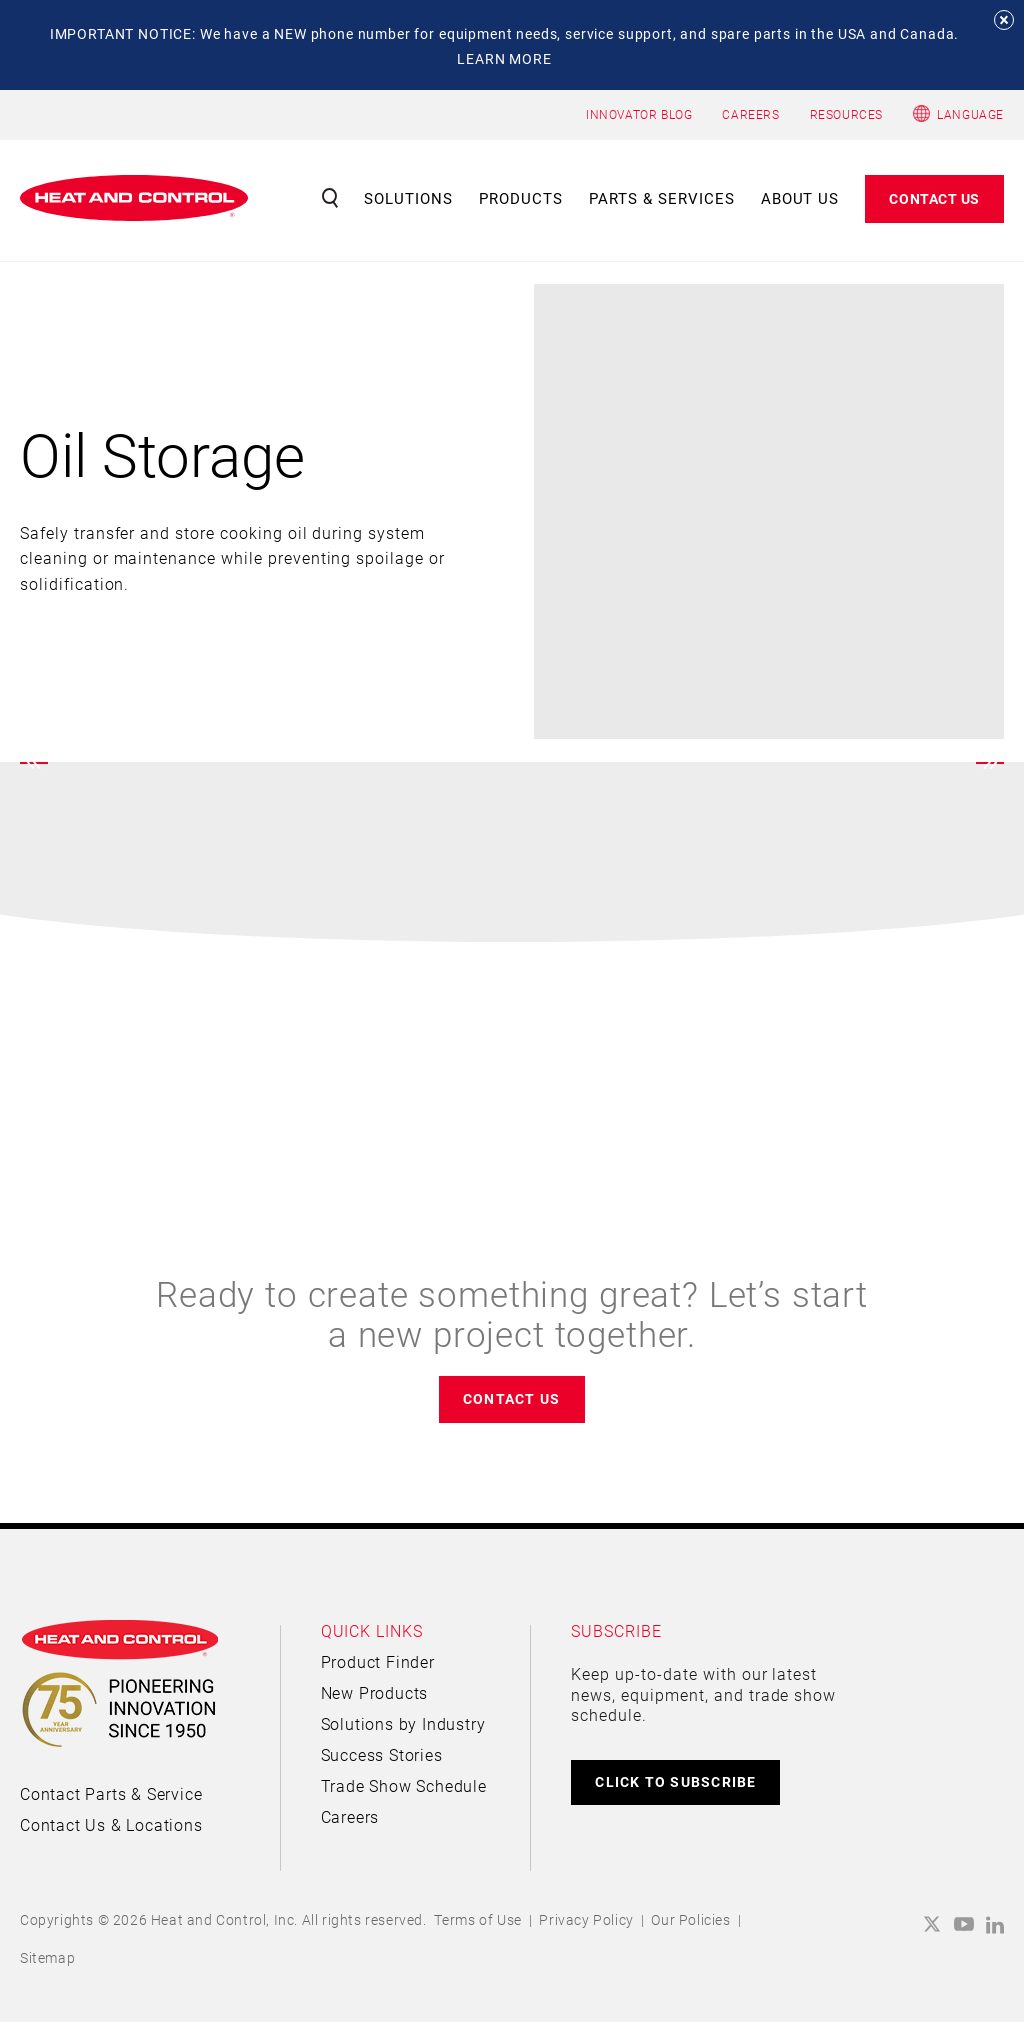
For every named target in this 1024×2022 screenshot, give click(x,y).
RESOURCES (846, 114)
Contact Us (934, 198)
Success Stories (382, 1754)
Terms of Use (478, 1919)
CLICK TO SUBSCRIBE (675, 1781)
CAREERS (750, 114)
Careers (350, 1816)
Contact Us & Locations (111, 1824)
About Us (800, 198)
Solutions (408, 198)
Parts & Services (662, 198)
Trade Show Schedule (404, 1785)
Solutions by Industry (403, 1723)
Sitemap (47, 1957)
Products (521, 198)
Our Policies (690, 1919)
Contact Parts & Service (111, 1793)
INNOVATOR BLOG (639, 114)
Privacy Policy (586, 1919)
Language (970, 114)
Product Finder (378, 1661)
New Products (375, 1692)
